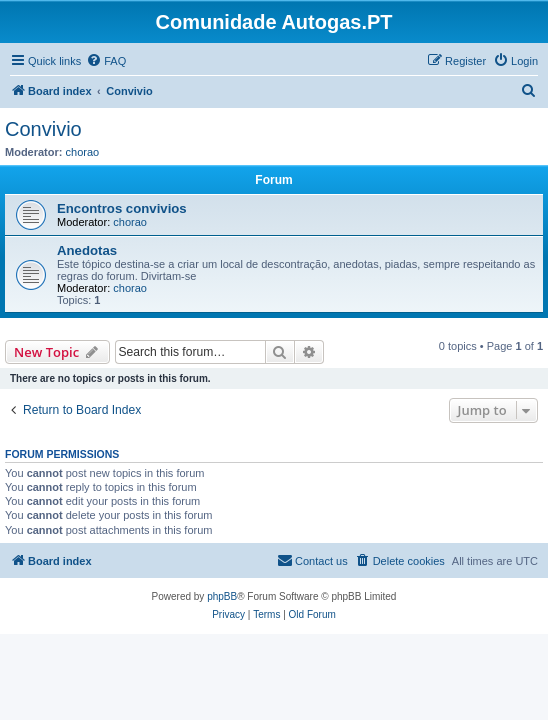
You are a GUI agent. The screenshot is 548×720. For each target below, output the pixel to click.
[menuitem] (106, 61)
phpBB (222, 596)
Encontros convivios (122, 208)
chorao (83, 152)
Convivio (43, 129)
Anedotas (87, 250)
